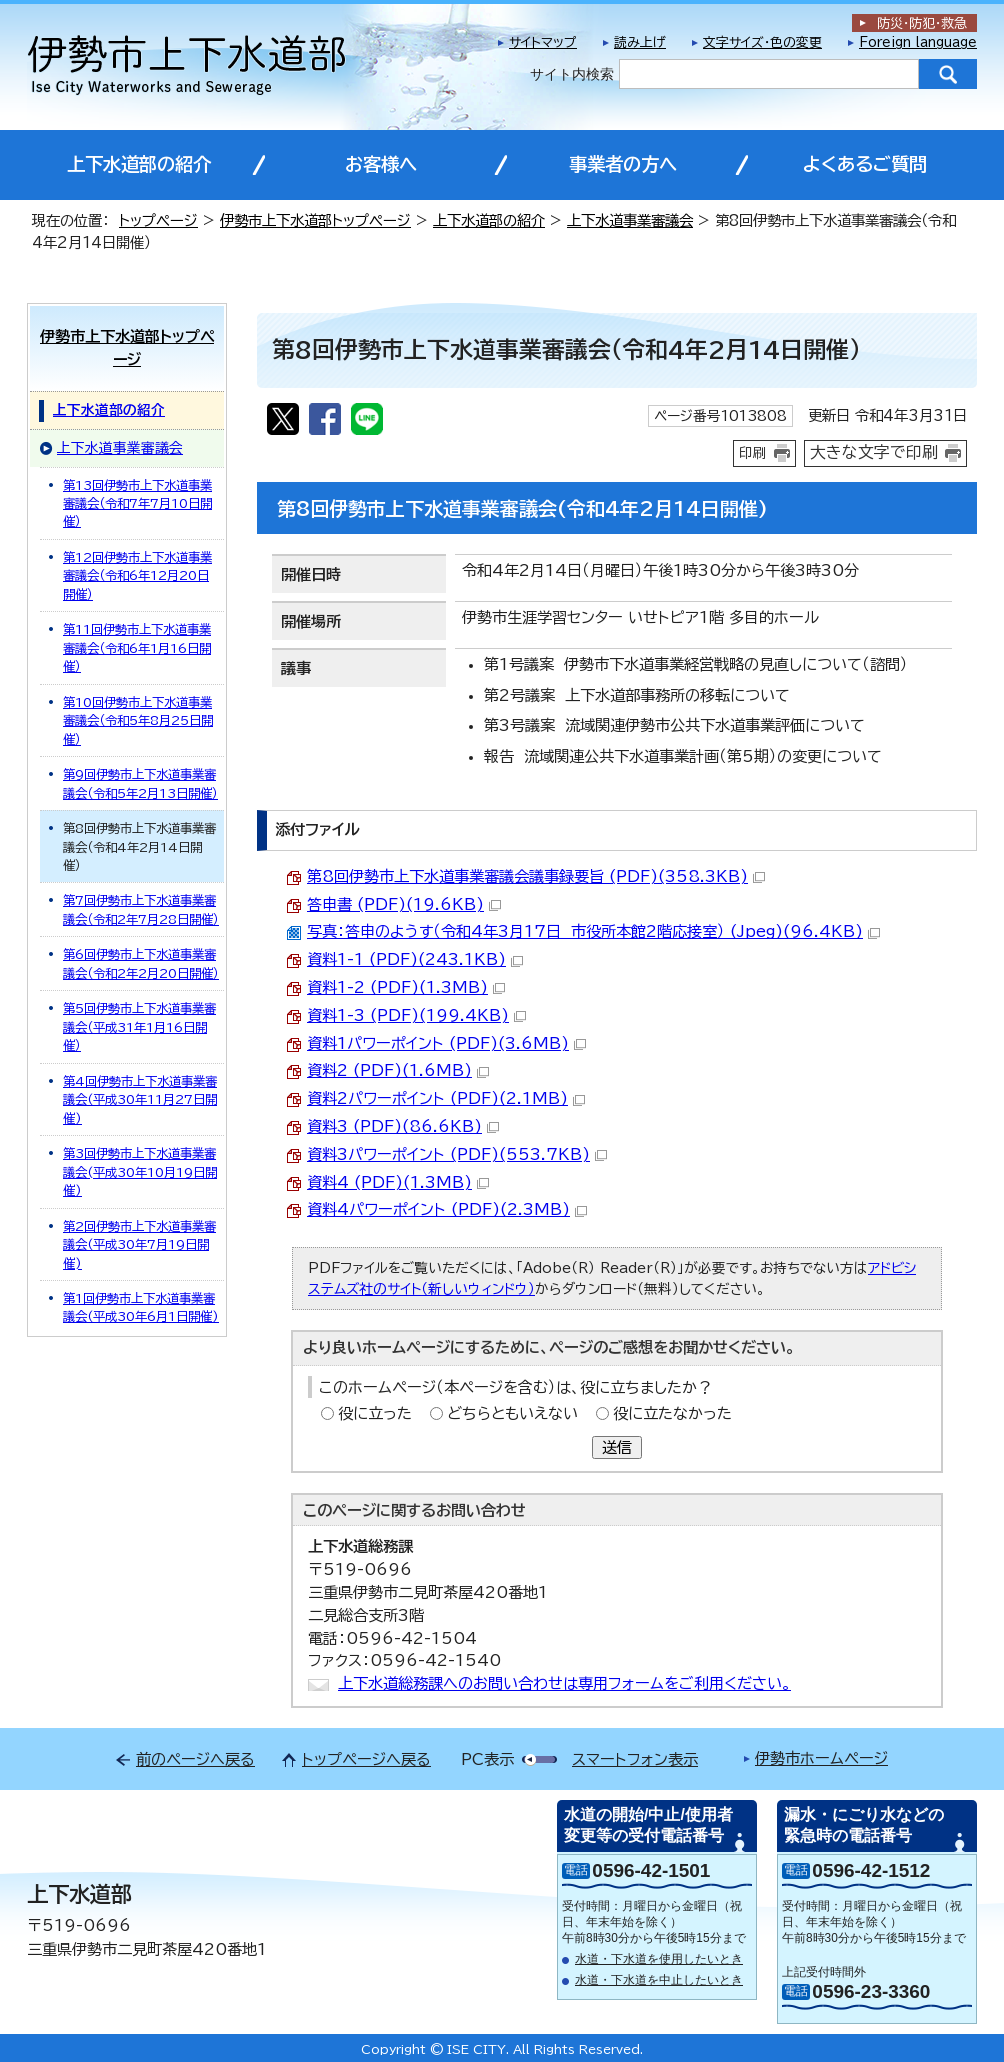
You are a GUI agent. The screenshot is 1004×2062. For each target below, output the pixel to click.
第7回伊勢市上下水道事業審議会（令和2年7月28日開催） (141, 909)
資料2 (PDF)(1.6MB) (398, 1070)
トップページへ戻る (366, 1759)
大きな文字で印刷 (874, 452)
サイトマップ (543, 42)
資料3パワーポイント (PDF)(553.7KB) (457, 1154)
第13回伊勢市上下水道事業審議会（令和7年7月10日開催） (137, 503)
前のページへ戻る (195, 1759)
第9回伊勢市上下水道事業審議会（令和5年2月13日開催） (140, 783)
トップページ (158, 220)
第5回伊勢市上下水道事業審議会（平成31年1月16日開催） (139, 1026)
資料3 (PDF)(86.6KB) (403, 1126)
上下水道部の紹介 (139, 164)
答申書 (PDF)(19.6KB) (404, 904)
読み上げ (640, 42)
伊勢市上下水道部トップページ (315, 220)
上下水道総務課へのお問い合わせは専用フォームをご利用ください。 (564, 1683)
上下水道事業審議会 (630, 220)
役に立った (375, 1413)
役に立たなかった (672, 1413)
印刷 (753, 453)
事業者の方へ (623, 164)
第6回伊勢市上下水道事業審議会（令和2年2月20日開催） (141, 963)
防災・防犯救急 (922, 23)
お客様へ (381, 164)
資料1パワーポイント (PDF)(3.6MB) (446, 1043)
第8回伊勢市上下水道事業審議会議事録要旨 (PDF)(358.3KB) (536, 876)
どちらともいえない (512, 1413)
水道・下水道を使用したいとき (659, 1959)
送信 (617, 1447)
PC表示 (487, 1759)
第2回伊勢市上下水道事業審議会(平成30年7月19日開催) (139, 1244)
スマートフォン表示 (635, 1759)
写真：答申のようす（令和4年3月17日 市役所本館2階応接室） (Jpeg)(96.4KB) (593, 931)
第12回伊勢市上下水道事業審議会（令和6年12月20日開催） (137, 575)
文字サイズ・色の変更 (762, 42)
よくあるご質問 (865, 164)
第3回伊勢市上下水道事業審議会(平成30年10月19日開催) (140, 1171)
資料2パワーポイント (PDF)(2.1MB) (446, 1098)
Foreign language (918, 42)
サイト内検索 (572, 74)
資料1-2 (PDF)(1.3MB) (406, 987)
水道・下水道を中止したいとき (659, 1980)
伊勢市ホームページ (821, 1758)
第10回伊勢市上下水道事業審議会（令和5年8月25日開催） (138, 720)
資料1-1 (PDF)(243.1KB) (415, 959)
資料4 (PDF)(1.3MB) (398, 1182)
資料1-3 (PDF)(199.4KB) (416, 1015)
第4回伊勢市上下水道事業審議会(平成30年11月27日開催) (140, 1099)
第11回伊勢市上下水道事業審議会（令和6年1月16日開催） (137, 647)
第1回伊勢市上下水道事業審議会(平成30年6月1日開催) (141, 1307)
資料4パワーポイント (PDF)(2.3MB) (447, 1209)
